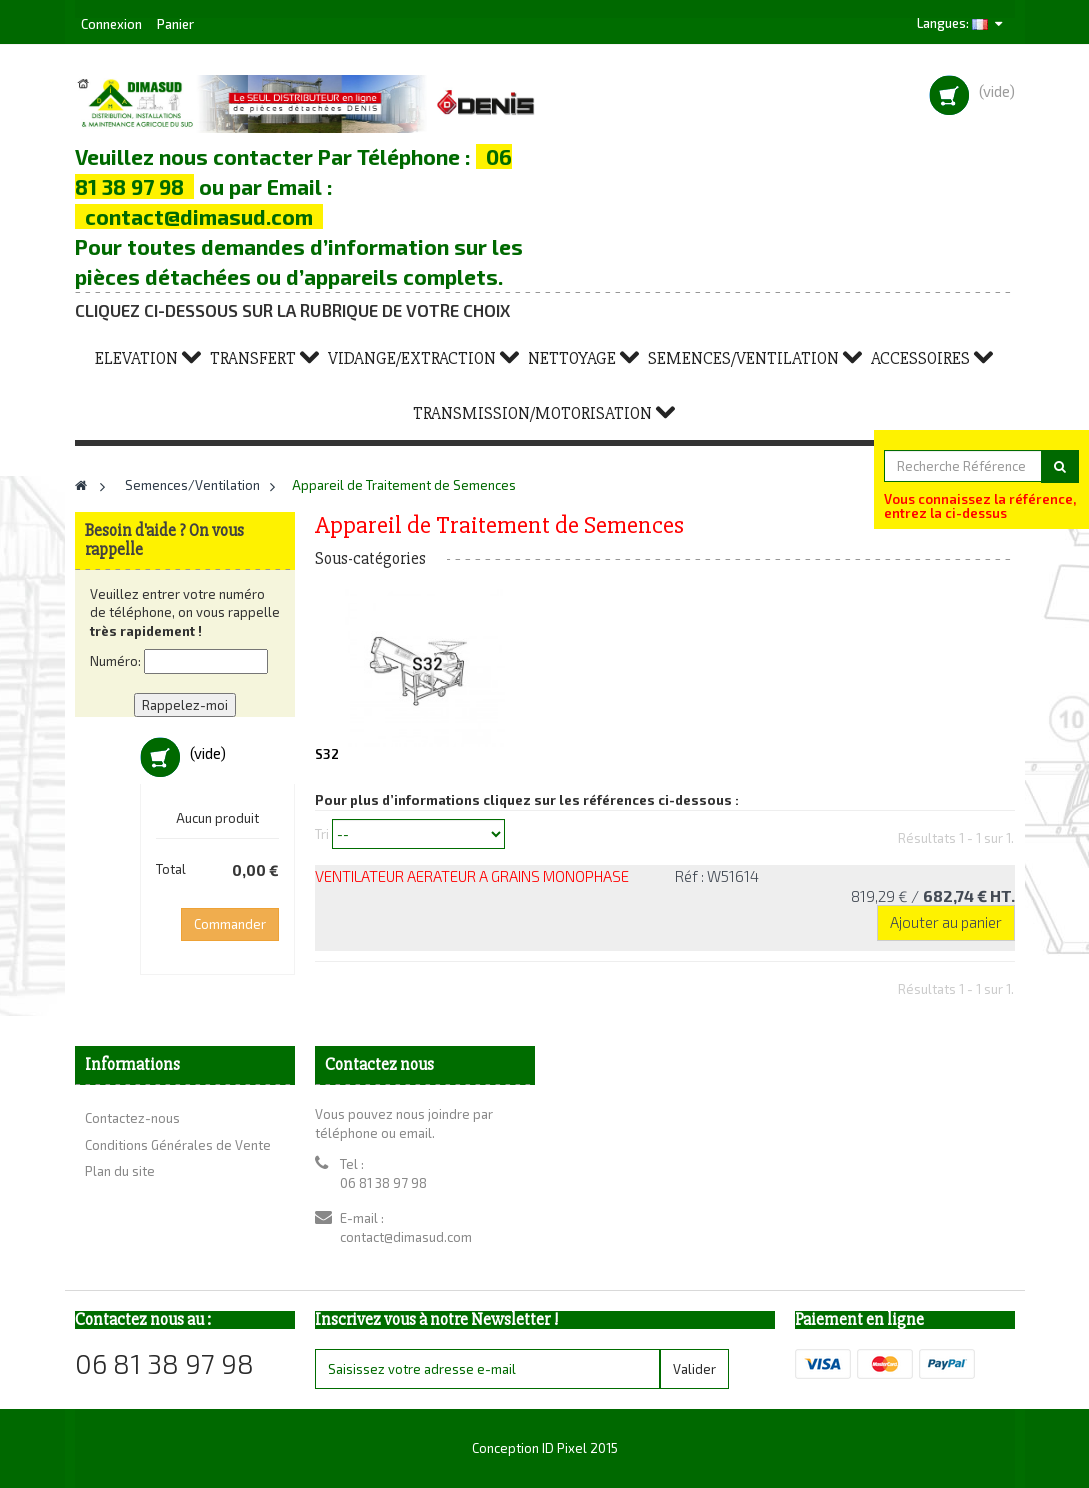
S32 (327, 754)
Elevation (136, 358)
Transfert (253, 358)
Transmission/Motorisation (532, 413)
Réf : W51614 (717, 876)
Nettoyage (572, 358)
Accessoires (920, 358)
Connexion (113, 24)
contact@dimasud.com (406, 1237)
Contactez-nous (132, 1118)
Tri (322, 833)
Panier (175, 24)
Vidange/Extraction (412, 358)
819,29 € (933, 896)
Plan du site (120, 1171)
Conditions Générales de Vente (178, 1145)
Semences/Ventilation (743, 358)
